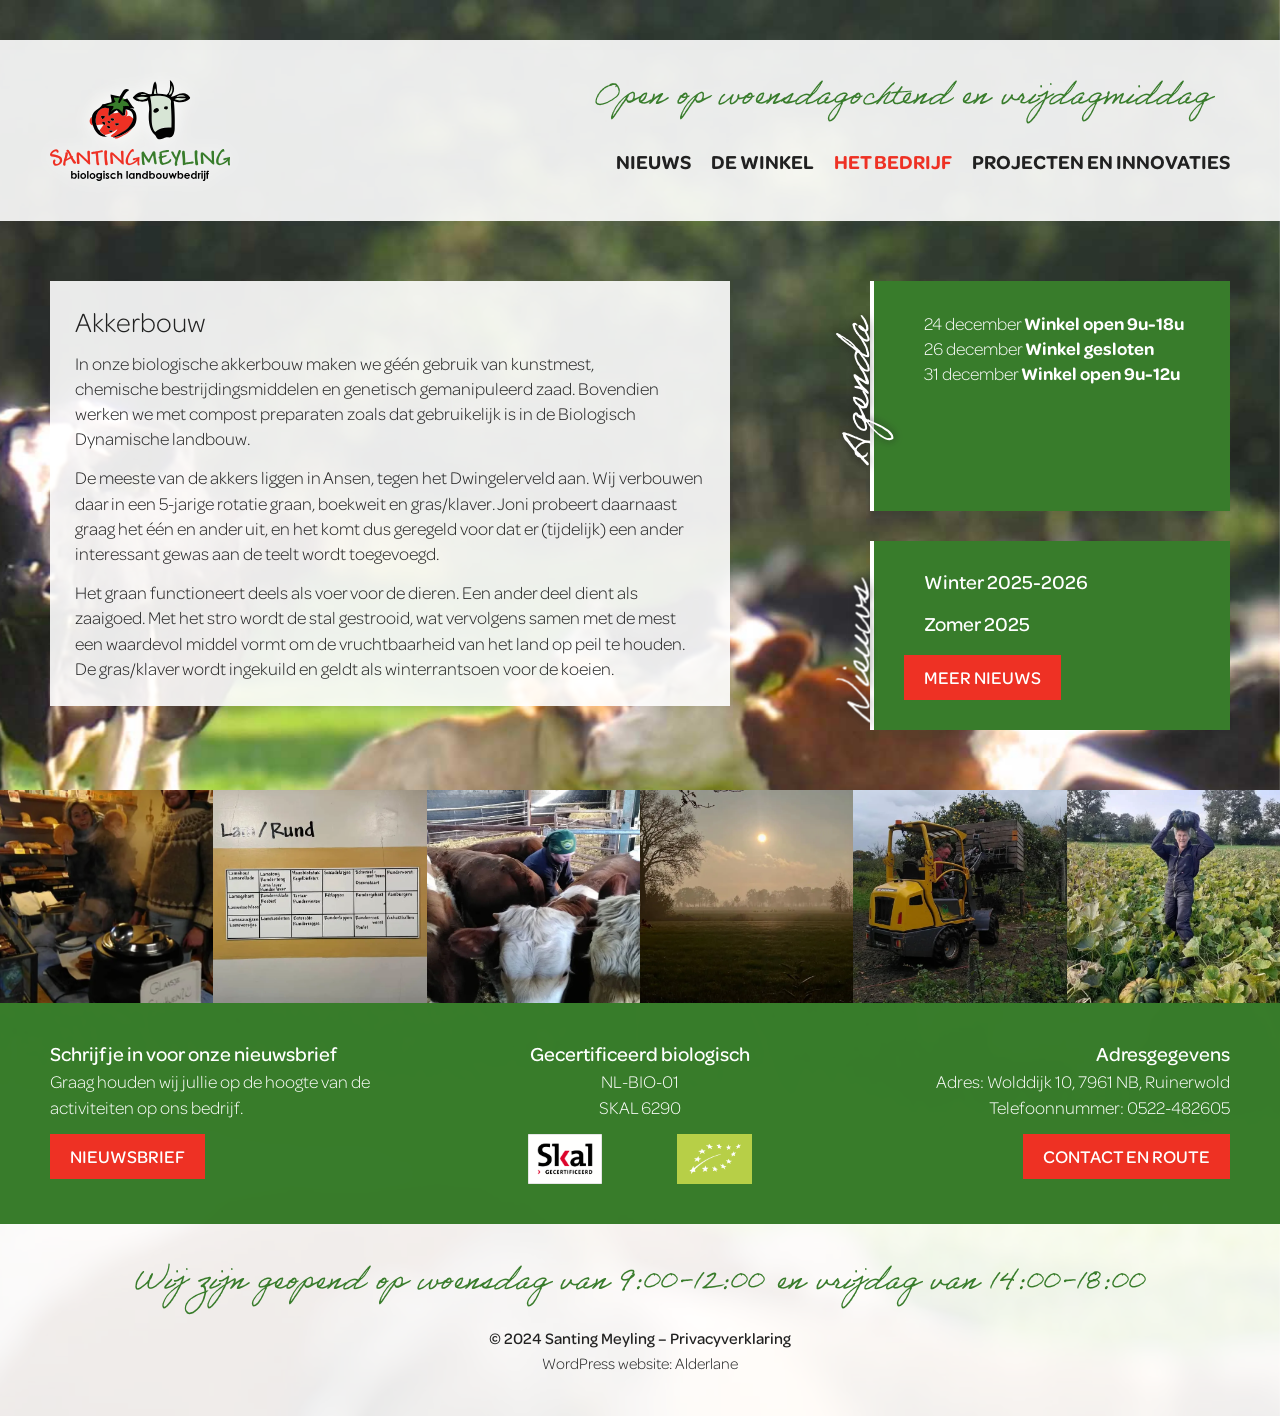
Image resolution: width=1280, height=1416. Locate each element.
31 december (1052, 373)
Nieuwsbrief (127, 1156)
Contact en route (1126, 1156)
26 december (1039, 348)
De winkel (762, 161)
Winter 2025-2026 (1006, 581)
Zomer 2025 (977, 623)
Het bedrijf (893, 161)
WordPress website (605, 1363)
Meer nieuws (982, 677)
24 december (1054, 323)
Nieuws (653, 161)
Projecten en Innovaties (1101, 161)
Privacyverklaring (730, 1338)
